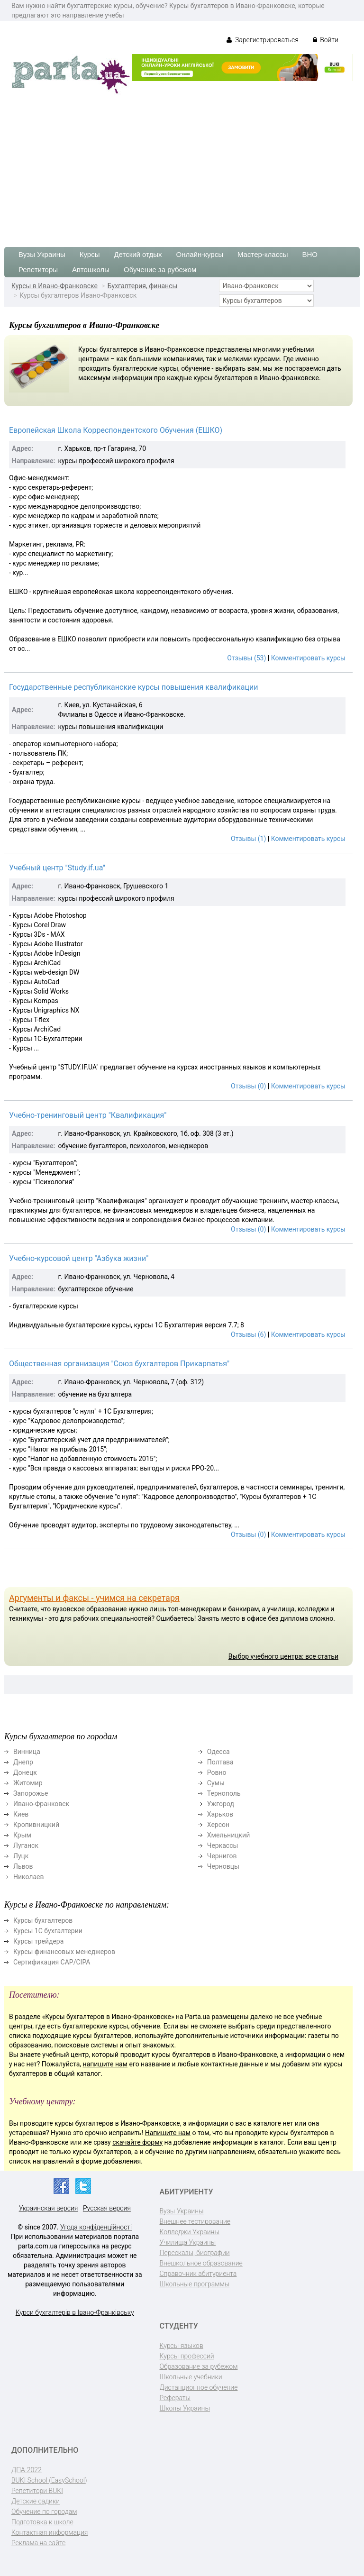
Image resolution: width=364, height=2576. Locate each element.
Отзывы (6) (248, 1334)
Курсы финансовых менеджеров (64, 1951)
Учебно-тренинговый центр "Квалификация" (87, 1115)
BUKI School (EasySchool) (49, 2480)
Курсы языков (181, 2345)
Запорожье (30, 1793)
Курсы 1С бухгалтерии (47, 1931)
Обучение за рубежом (160, 269)
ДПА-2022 (26, 2470)
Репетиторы (38, 269)
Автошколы (90, 269)
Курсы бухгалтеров (43, 1920)
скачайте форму (137, 2142)
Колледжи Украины (189, 2232)
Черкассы (222, 1845)
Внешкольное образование (201, 2263)
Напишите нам (168, 2133)
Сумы (216, 1783)
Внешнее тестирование (195, 2221)
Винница (26, 1751)
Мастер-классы (262, 254)
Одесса (218, 1751)
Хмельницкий (228, 1835)
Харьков (220, 1814)
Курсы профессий (187, 2356)
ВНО (310, 254)
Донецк (25, 1772)
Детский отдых (138, 254)
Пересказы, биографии (195, 2252)
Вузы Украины (41, 254)
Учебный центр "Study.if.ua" (57, 867)
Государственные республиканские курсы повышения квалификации (133, 687)
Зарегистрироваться (262, 40)
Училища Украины (188, 2242)
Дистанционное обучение (199, 2387)
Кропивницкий (36, 1824)
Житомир (28, 1783)
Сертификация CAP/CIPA (51, 1962)
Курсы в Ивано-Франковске (54, 286)
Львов (23, 1866)
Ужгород (220, 1804)
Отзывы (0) (248, 1086)
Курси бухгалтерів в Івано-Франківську (75, 2312)
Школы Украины (185, 2408)
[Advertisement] (182, 166)
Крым (22, 1835)
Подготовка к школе (42, 2522)
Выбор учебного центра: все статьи (283, 1656)
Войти (325, 40)
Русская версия (107, 2208)
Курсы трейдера (38, 1941)
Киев (20, 1814)
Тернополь (224, 1793)
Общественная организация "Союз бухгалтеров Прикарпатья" (119, 1363)
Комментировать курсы (308, 658)
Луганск (25, 1845)
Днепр (23, 1762)
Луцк (20, 1856)
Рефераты (175, 2398)
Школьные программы (195, 2284)
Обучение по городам (44, 2511)
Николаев (28, 1877)
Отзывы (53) (246, 658)
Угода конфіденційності (96, 2227)
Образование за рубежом (199, 2366)
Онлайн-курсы (199, 254)
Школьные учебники (191, 2377)
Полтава (220, 1762)
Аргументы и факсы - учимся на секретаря (94, 1598)
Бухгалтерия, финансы (143, 286)
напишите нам (105, 2064)
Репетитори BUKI (37, 2490)
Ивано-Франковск (41, 1804)
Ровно (217, 1772)
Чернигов (222, 1856)
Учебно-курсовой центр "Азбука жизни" (78, 1258)
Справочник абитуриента (198, 2273)
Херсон (218, 1824)
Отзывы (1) (248, 838)
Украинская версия (48, 2208)
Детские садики (35, 2501)
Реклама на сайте (38, 2543)
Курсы (90, 254)
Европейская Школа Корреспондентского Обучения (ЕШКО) (115, 430)
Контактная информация (49, 2532)
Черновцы (223, 1866)
